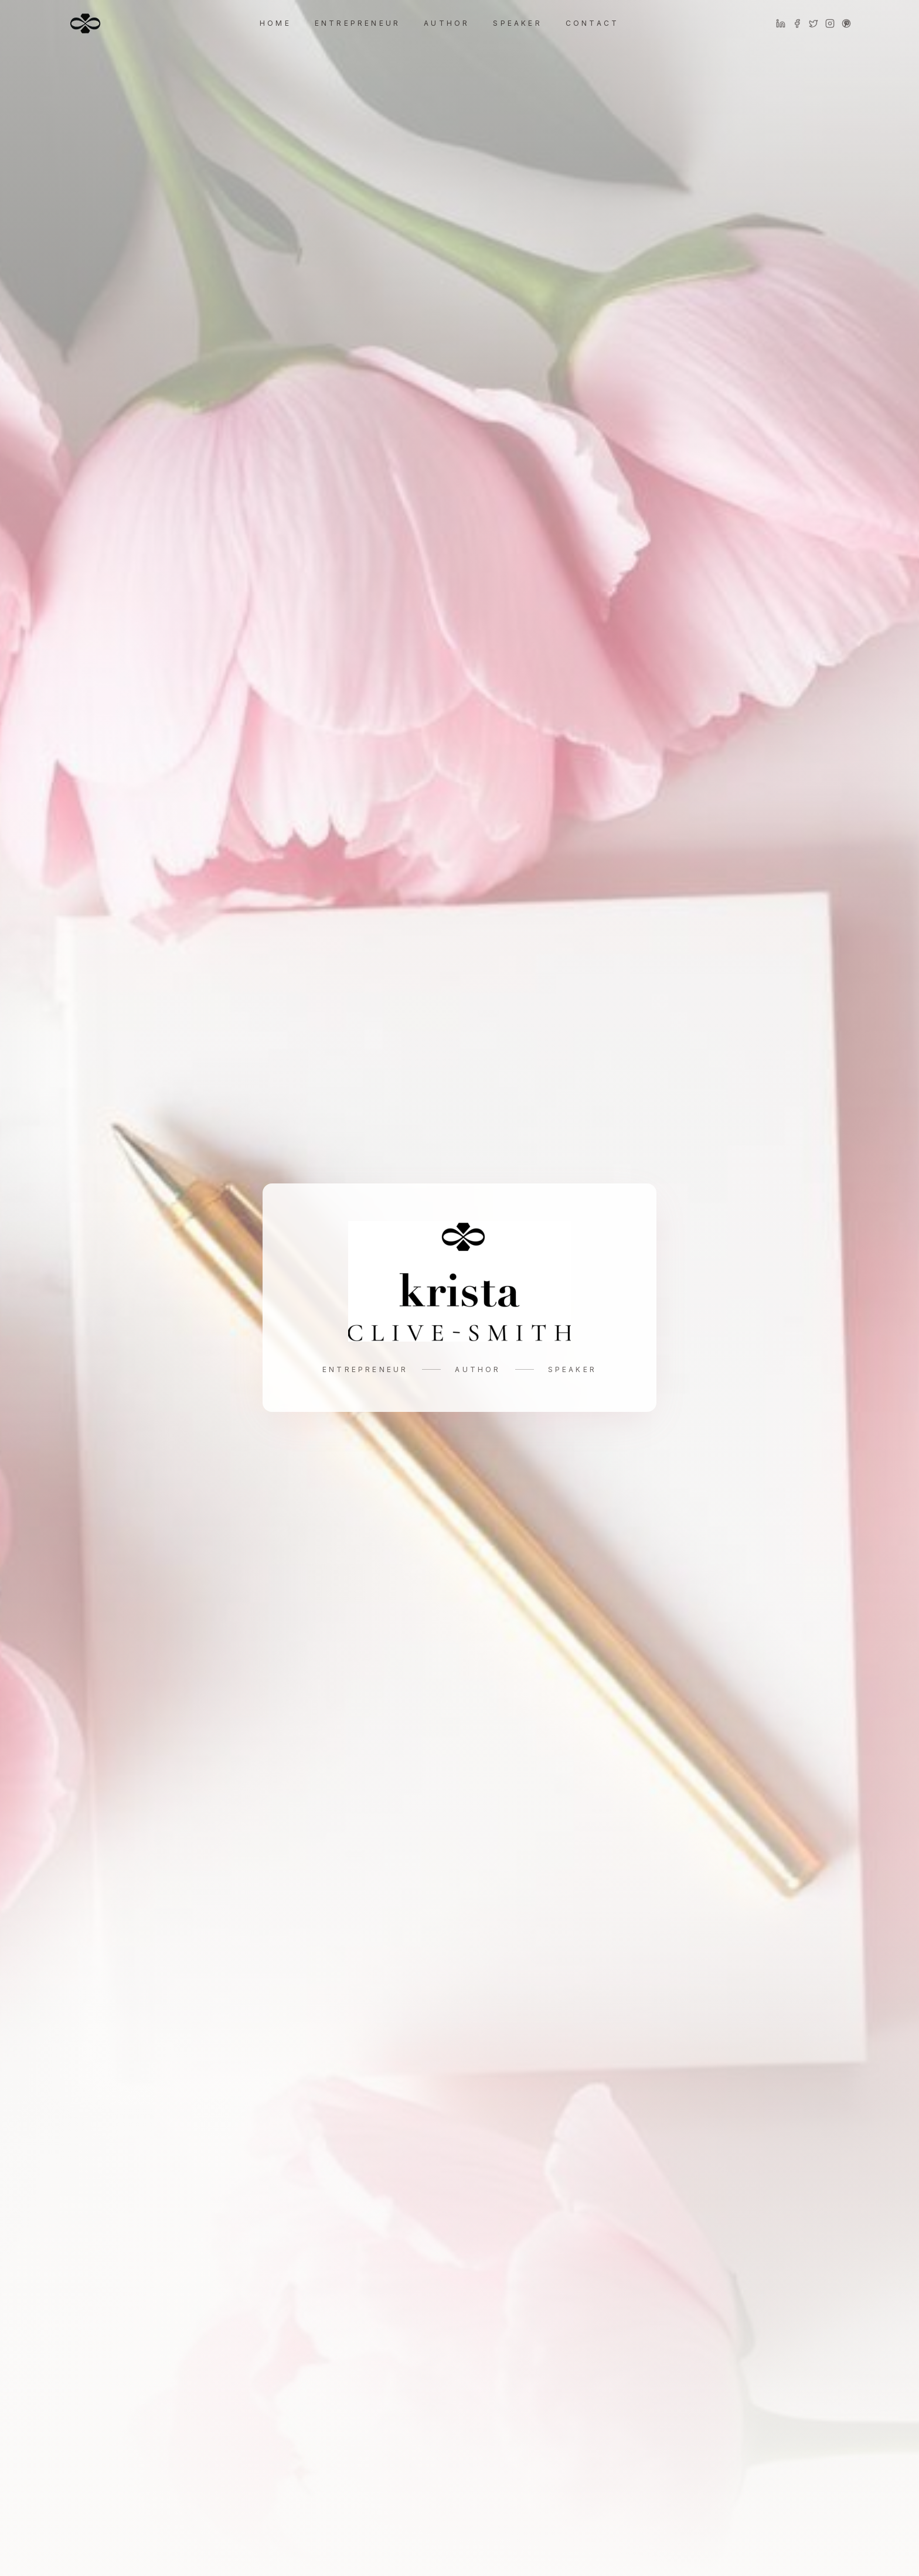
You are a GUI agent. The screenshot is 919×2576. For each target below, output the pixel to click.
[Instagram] (830, 23)
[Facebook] (797, 23)
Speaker (517, 23)
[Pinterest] (846, 23)
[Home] (85, 23)
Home (275, 23)
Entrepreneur (357, 23)
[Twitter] (813, 23)
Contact (592, 23)
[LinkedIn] (780, 23)
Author (446, 23)
